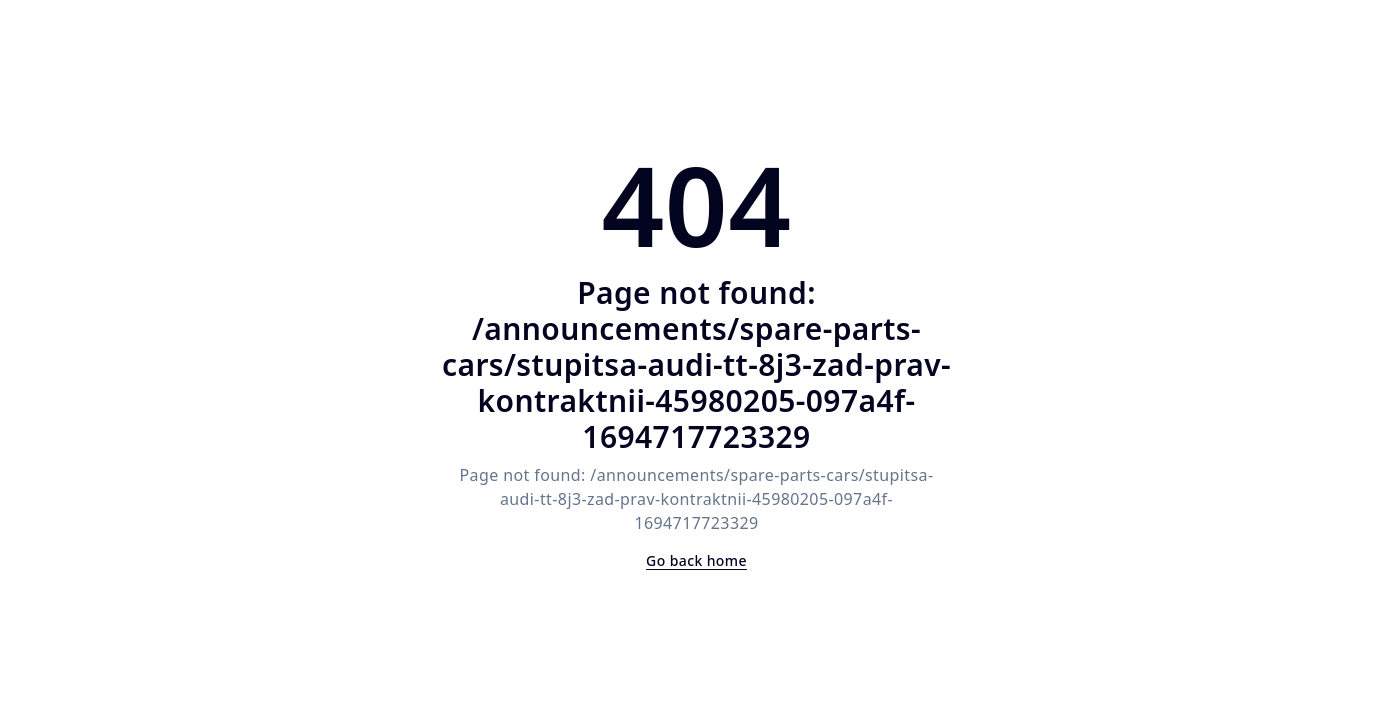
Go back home (696, 560)
